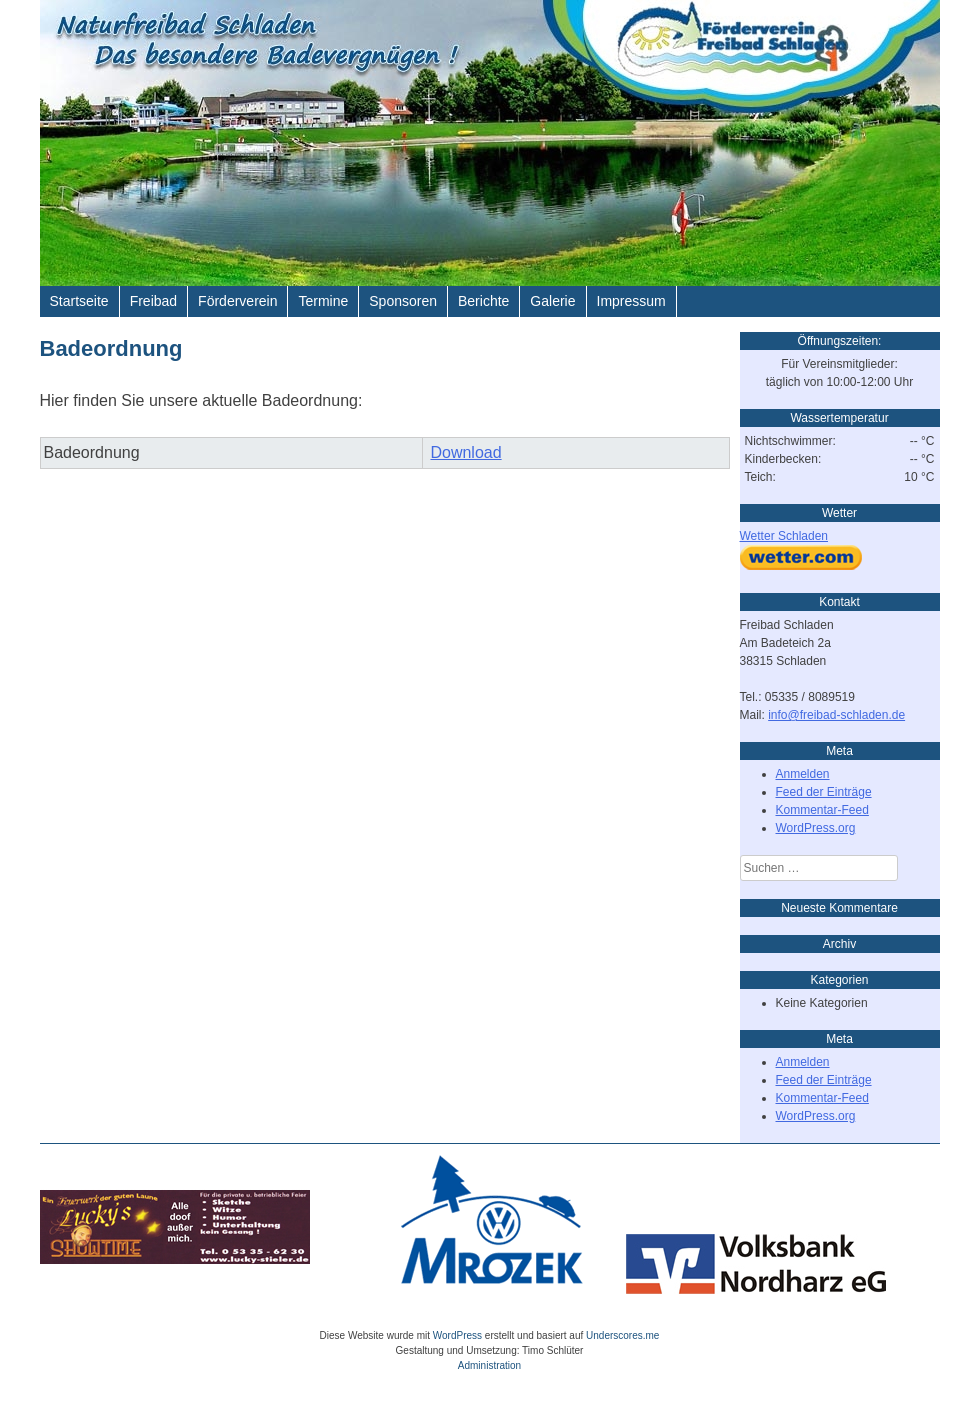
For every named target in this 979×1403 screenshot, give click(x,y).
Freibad (153, 301)
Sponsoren (403, 301)
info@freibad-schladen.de (836, 715)
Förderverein (237, 301)
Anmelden (803, 774)
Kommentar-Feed (822, 810)
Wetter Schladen (784, 536)
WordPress (457, 1335)
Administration (489, 1365)
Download (465, 452)
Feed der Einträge (824, 792)
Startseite (79, 301)
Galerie (552, 301)
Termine (323, 301)
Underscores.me (622, 1335)
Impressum (631, 301)
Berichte (483, 301)
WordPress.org (816, 828)
